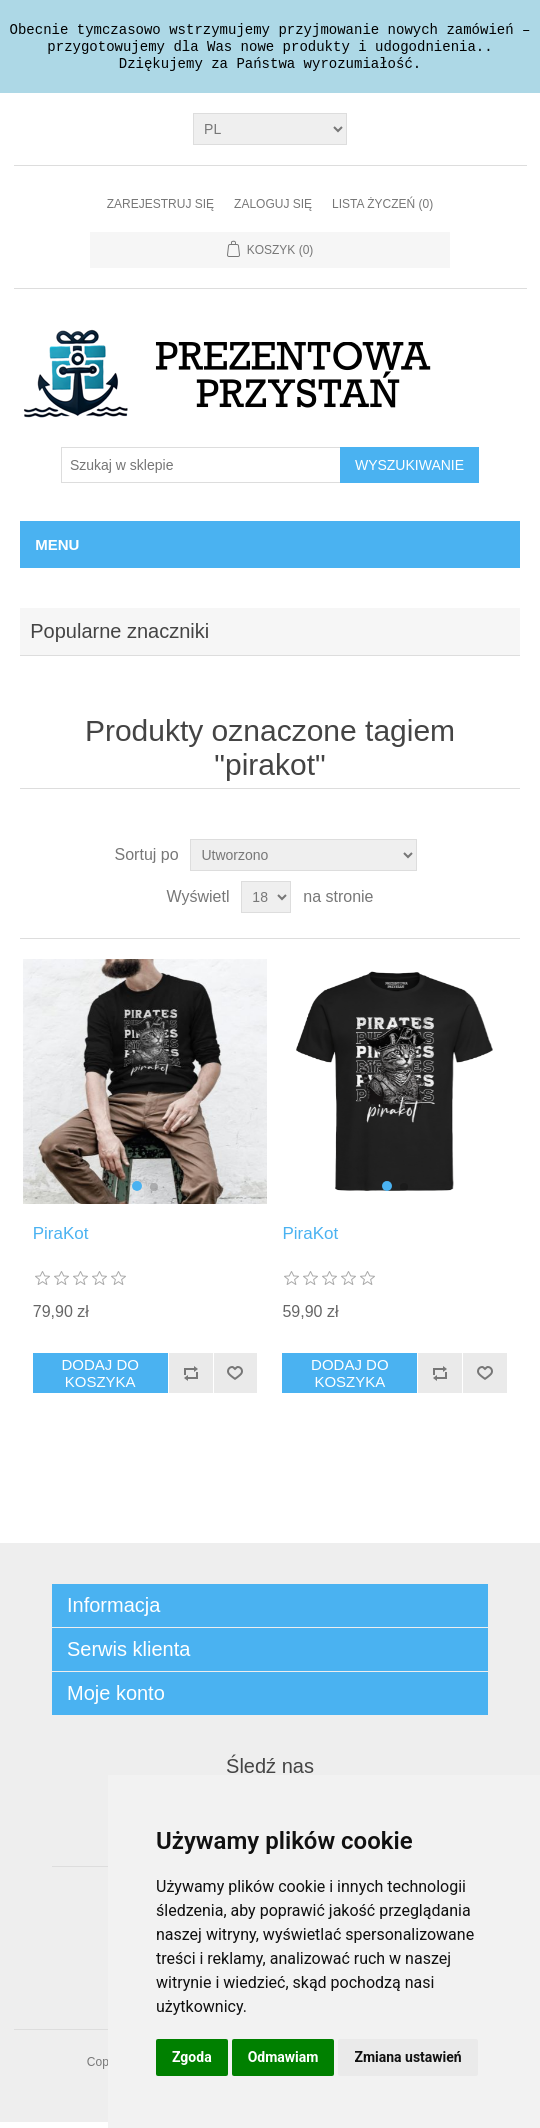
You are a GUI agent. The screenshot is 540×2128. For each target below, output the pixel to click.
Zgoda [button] (192, 2057)
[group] (145, 1087)
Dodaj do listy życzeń (235, 1379)
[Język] (270, 135)
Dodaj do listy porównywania (190, 1379)
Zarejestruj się (160, 210)
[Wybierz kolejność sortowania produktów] (303, 861)
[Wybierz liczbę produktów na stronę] (266, 903)
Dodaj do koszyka (100, 1379)
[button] (137, 1192)
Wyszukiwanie (409, 471)
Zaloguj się (273, 210)
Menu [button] (57, 550)
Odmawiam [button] (283, 2057)
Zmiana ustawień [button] (407, 2057)
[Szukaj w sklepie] (201, 471)
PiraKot (61, 1239)
